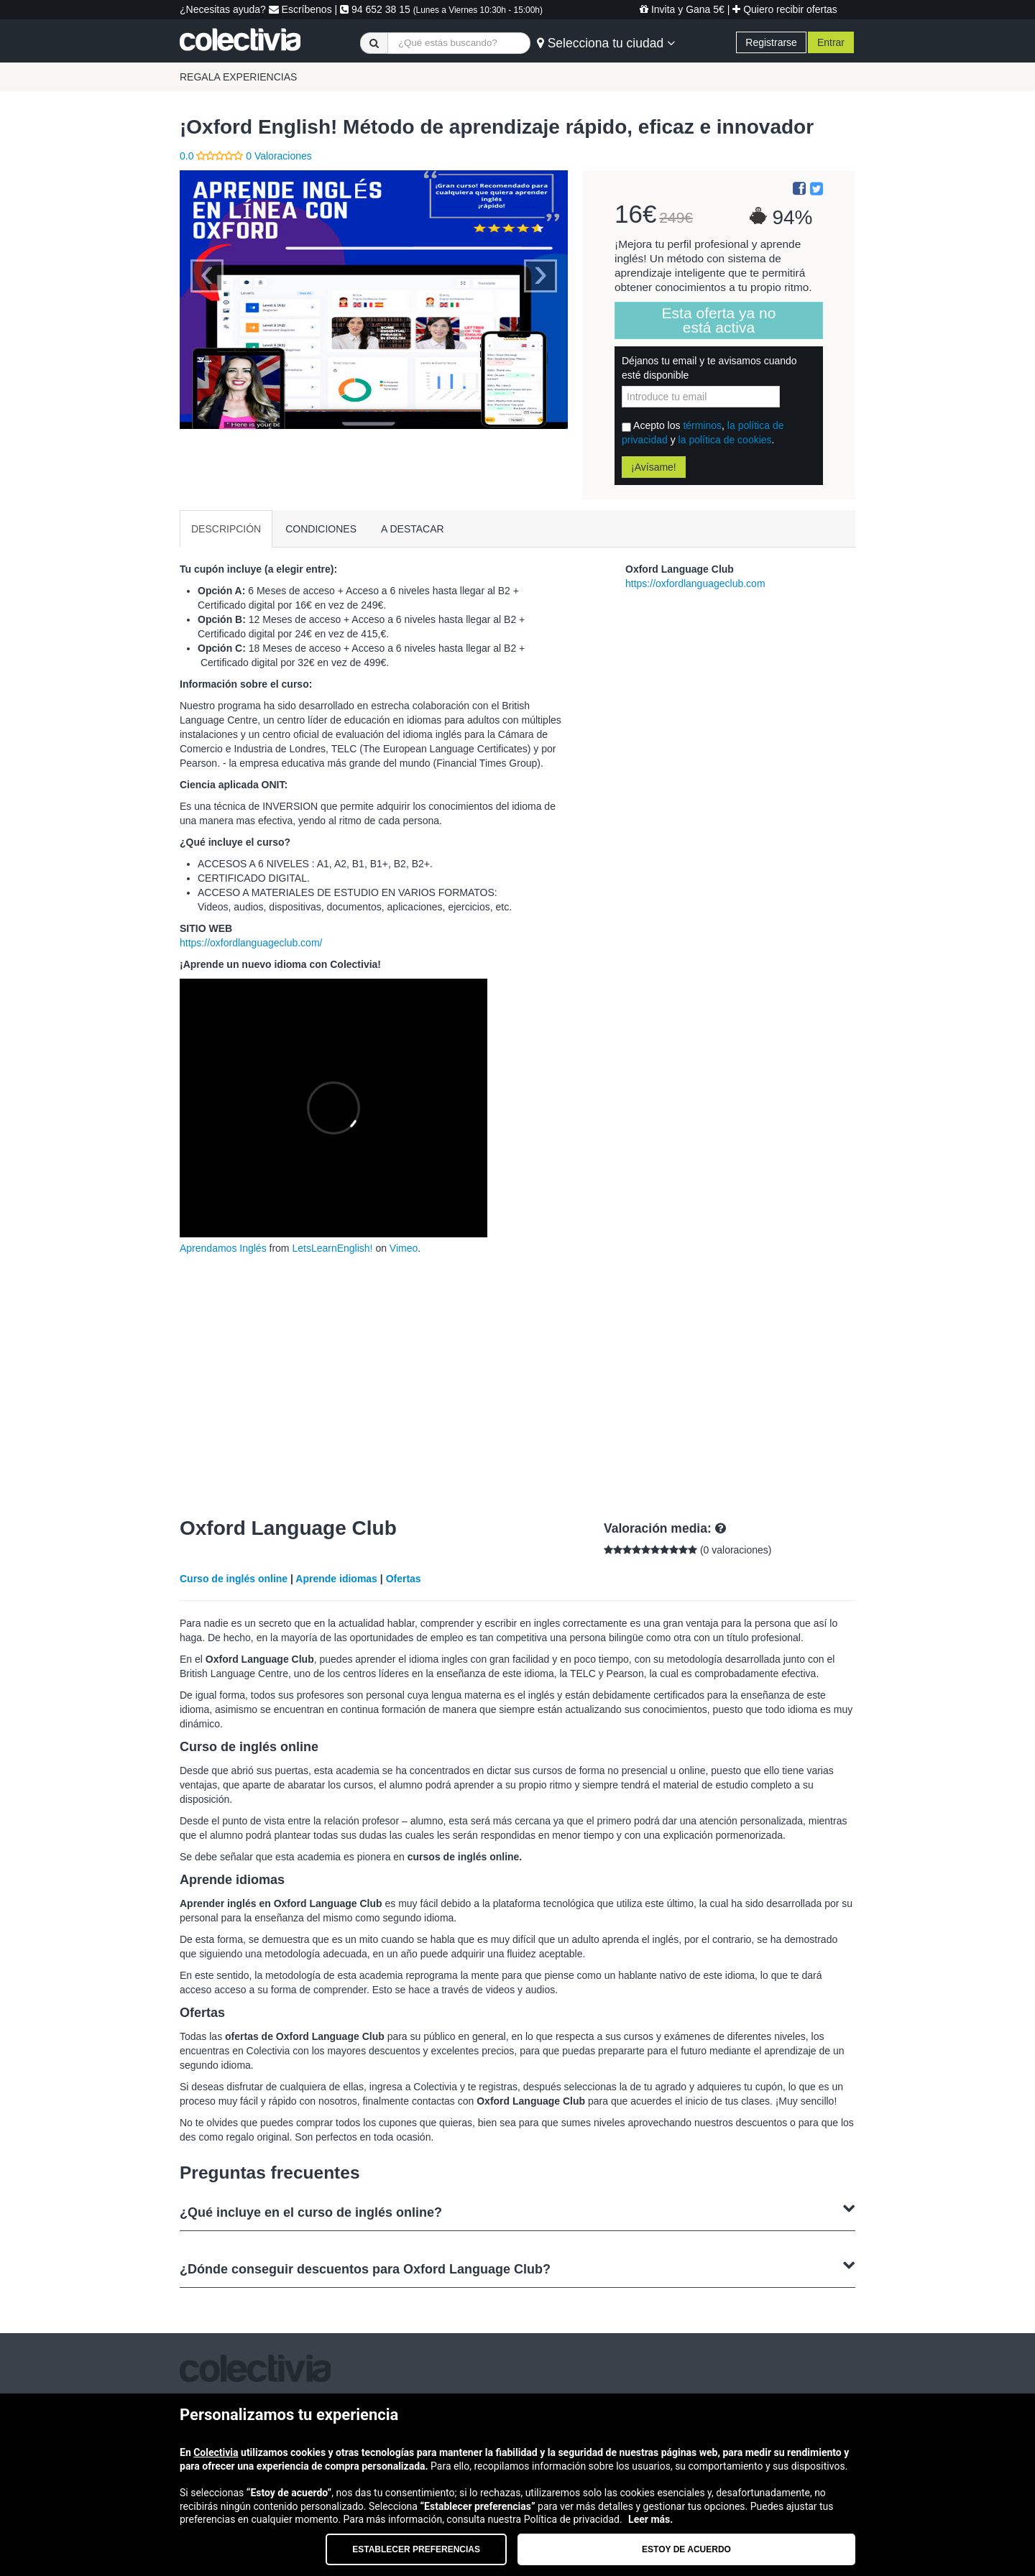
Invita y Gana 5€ (682, 9)
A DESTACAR (412, 529)
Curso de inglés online (234, 1578)
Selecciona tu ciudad (606, 43)
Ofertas (403, 1578)
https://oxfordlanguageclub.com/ (251, 942)
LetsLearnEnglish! (332, 1248)
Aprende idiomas (336, 1578)
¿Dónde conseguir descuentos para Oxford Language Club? (517, 2267)
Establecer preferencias (416, 2549)
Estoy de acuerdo (686, 2549)
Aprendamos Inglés (223, 1248)
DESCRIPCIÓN (226, 529)
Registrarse (771, 42)
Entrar (831, 42)
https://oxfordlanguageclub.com (695, 583)
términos (702, 425)
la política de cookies (725, 440)
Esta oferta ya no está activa (719, 320)
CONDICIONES (320, 529)
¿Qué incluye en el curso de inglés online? (517, 2211)
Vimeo (404, 1248)
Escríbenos (300, 9)
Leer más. (650, 2519)
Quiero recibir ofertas (784, 9)
